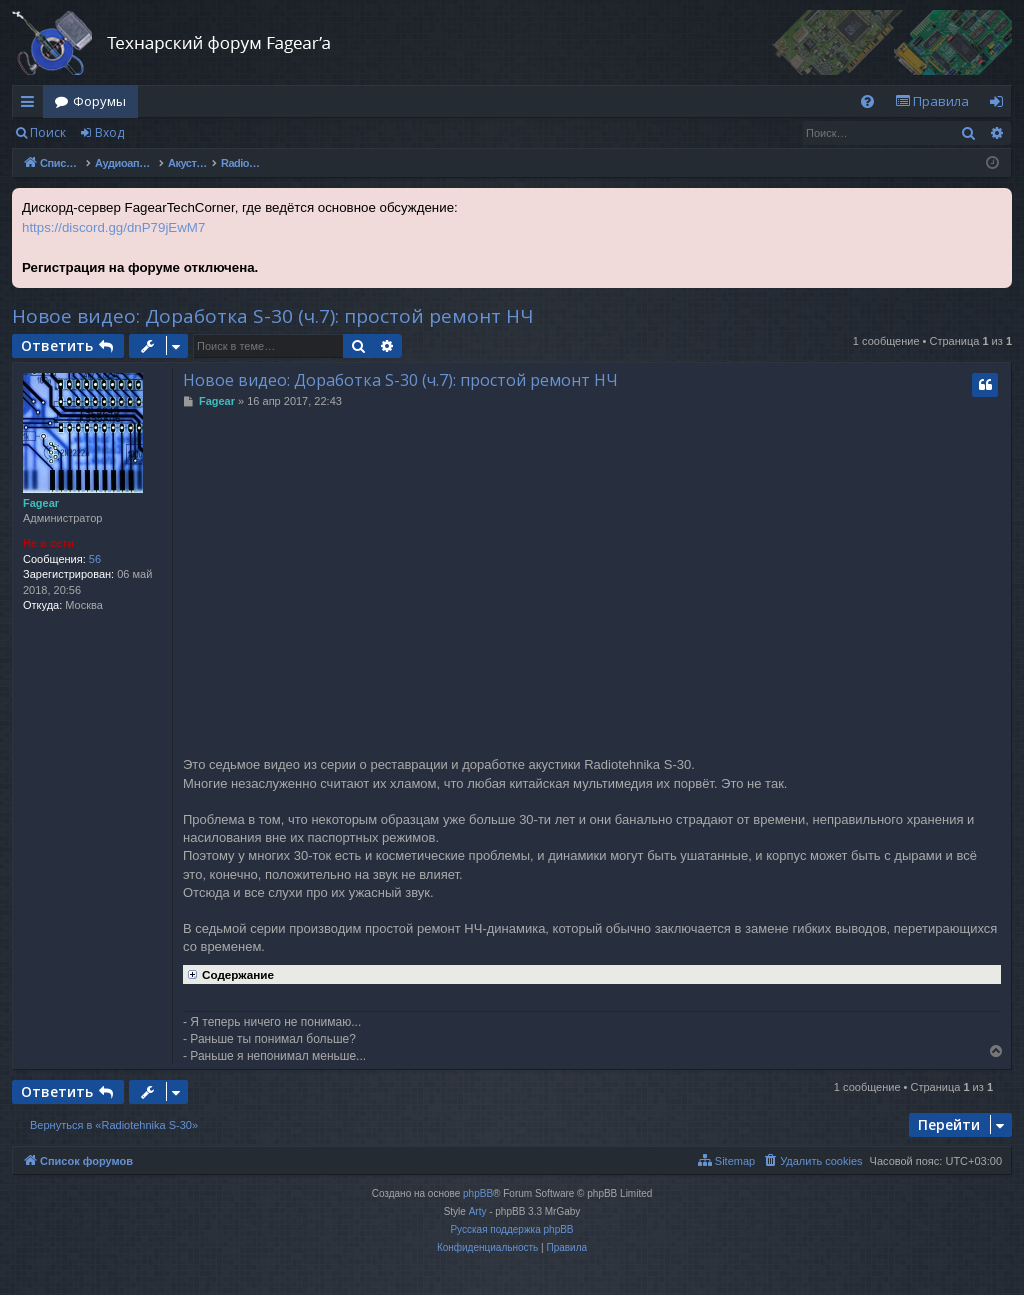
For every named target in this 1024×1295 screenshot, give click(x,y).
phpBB (478, 1193)
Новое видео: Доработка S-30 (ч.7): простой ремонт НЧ (272, 316)
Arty (478, 1211)
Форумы (99, 101)
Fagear (41, 503)
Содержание (228, 973)
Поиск (48, 132)
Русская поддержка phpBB (511, 1229)
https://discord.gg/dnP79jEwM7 (113, 227)
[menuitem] (867, 101)
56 (95, 559)
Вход (109, 132)
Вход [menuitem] (1000, 105)
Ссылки (31, 105)
